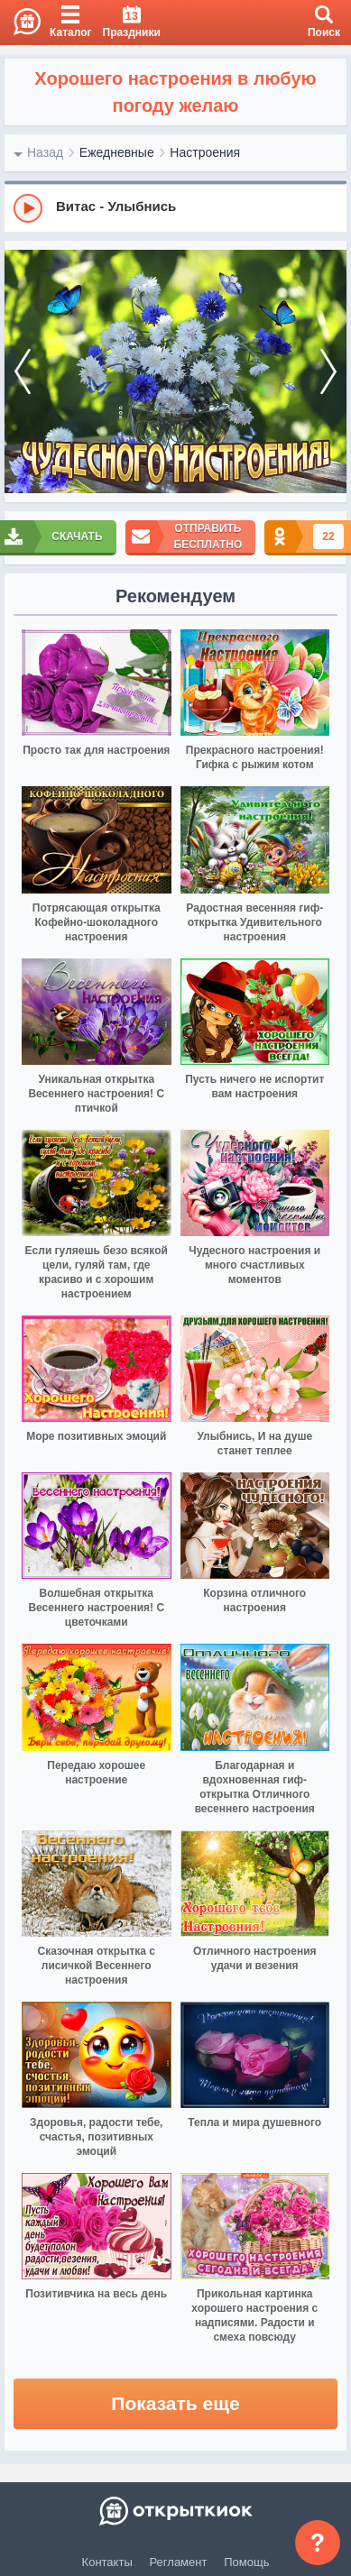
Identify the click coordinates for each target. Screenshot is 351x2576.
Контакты (107, 2562)
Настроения (205, 152)
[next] (328, 372)
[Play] (28, 208)
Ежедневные (116, 152)
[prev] (22, 372)
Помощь (246, 2562)
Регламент (179, 2562)
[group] (175, 207)
